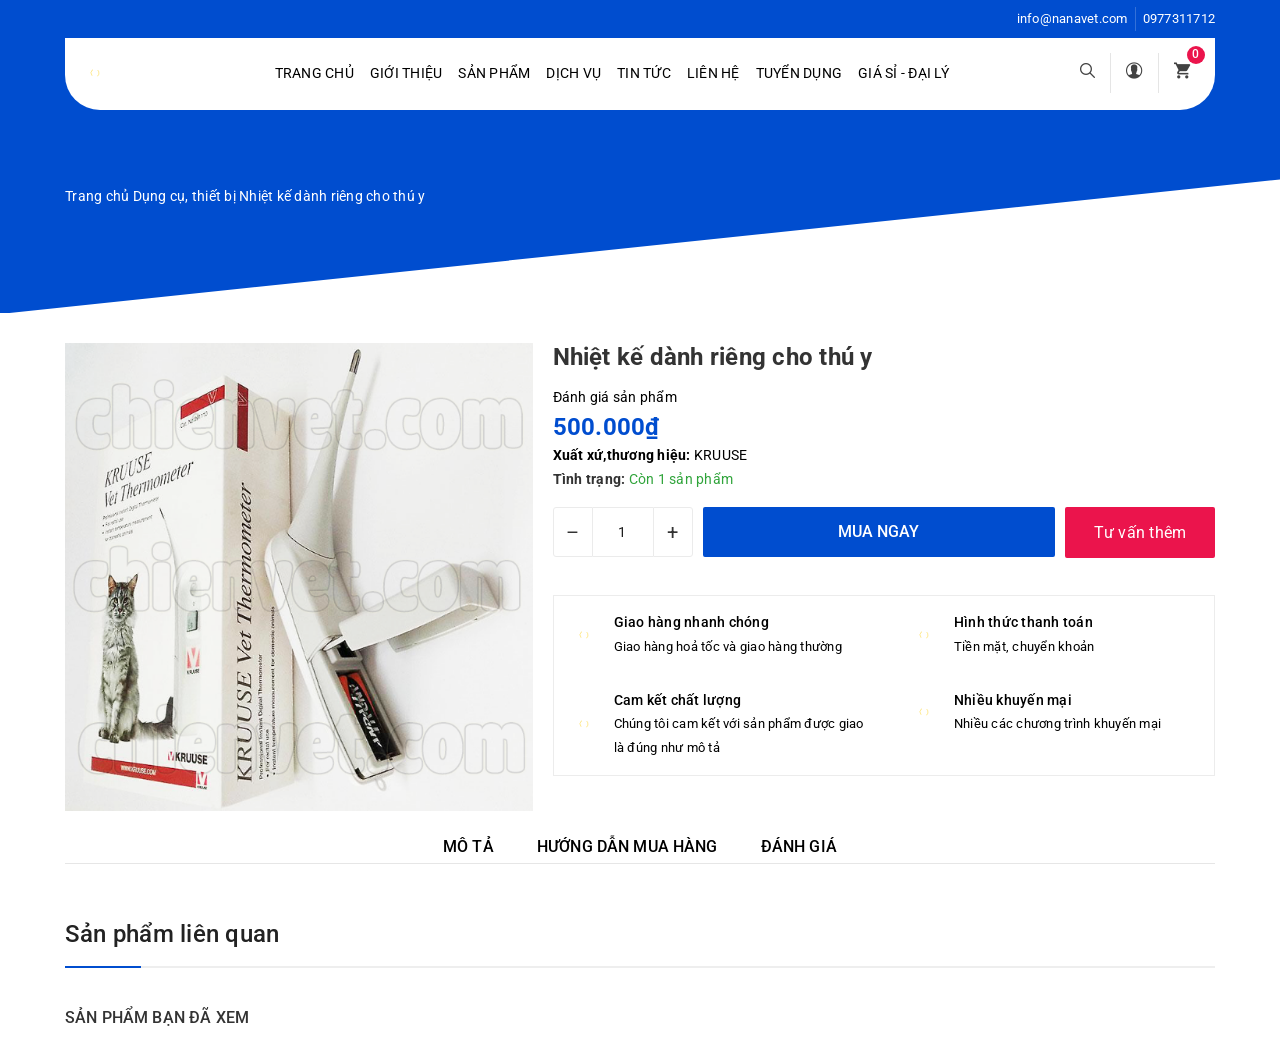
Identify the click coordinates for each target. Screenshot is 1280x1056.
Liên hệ (713, 73)
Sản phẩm (494, 73)
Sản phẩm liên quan (172, 934)
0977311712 (1179, 18)
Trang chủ (314, 73)
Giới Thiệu (406, 73)
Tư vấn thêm (1140, 532)
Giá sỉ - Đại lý (903, 73)
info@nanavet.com (1072, 18)
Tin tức (644, 73)
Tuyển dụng (799, 73)
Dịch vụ (573, 73)
